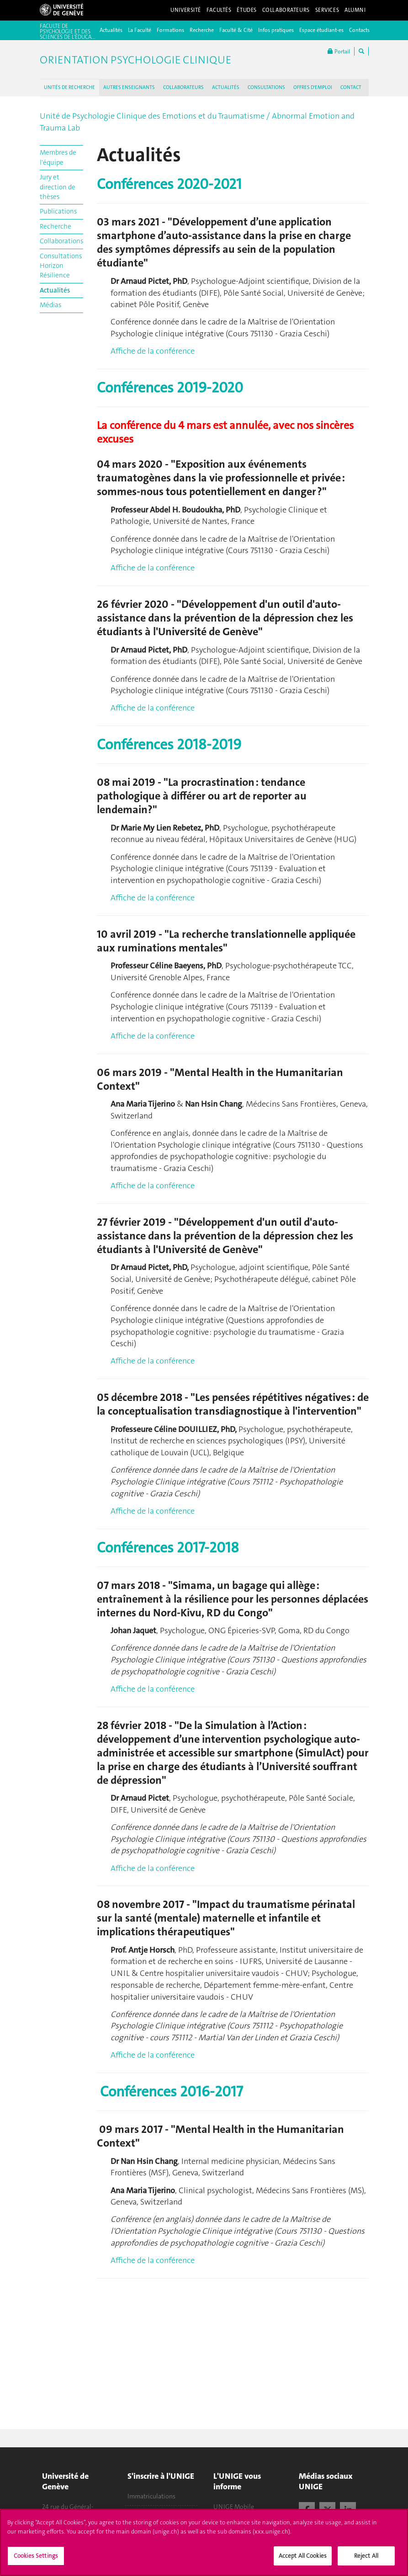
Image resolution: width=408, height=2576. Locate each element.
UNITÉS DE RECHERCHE (69, 87)
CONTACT (350, 87)
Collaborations (61, 241)
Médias (50, 304)
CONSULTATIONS (266, 87)
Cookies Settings (36, 2560)
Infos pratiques (276, 30)
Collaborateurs (286, 10)
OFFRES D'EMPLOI (312, 87)
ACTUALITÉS (225, 87)
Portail (339, 51)
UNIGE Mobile (233, 2507)
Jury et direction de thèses (57, 186)
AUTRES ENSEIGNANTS (129, 87)
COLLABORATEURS (183, 87)
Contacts (359, 30)
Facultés (219, 10)
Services (327, 10)
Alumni (355, 10)
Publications (58, 211)
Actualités (111, 30)
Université (185, 10)
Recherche (202, 30)
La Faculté (139, 30)
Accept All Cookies (303, 2560)
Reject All (366, 2560)
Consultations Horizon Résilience (61, 265)
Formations (170, 30)
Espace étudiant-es (321, 30)
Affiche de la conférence (153, 350)
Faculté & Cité (236, 30)
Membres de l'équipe (58, 157)
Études (246, 10)
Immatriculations (151, 2496)
